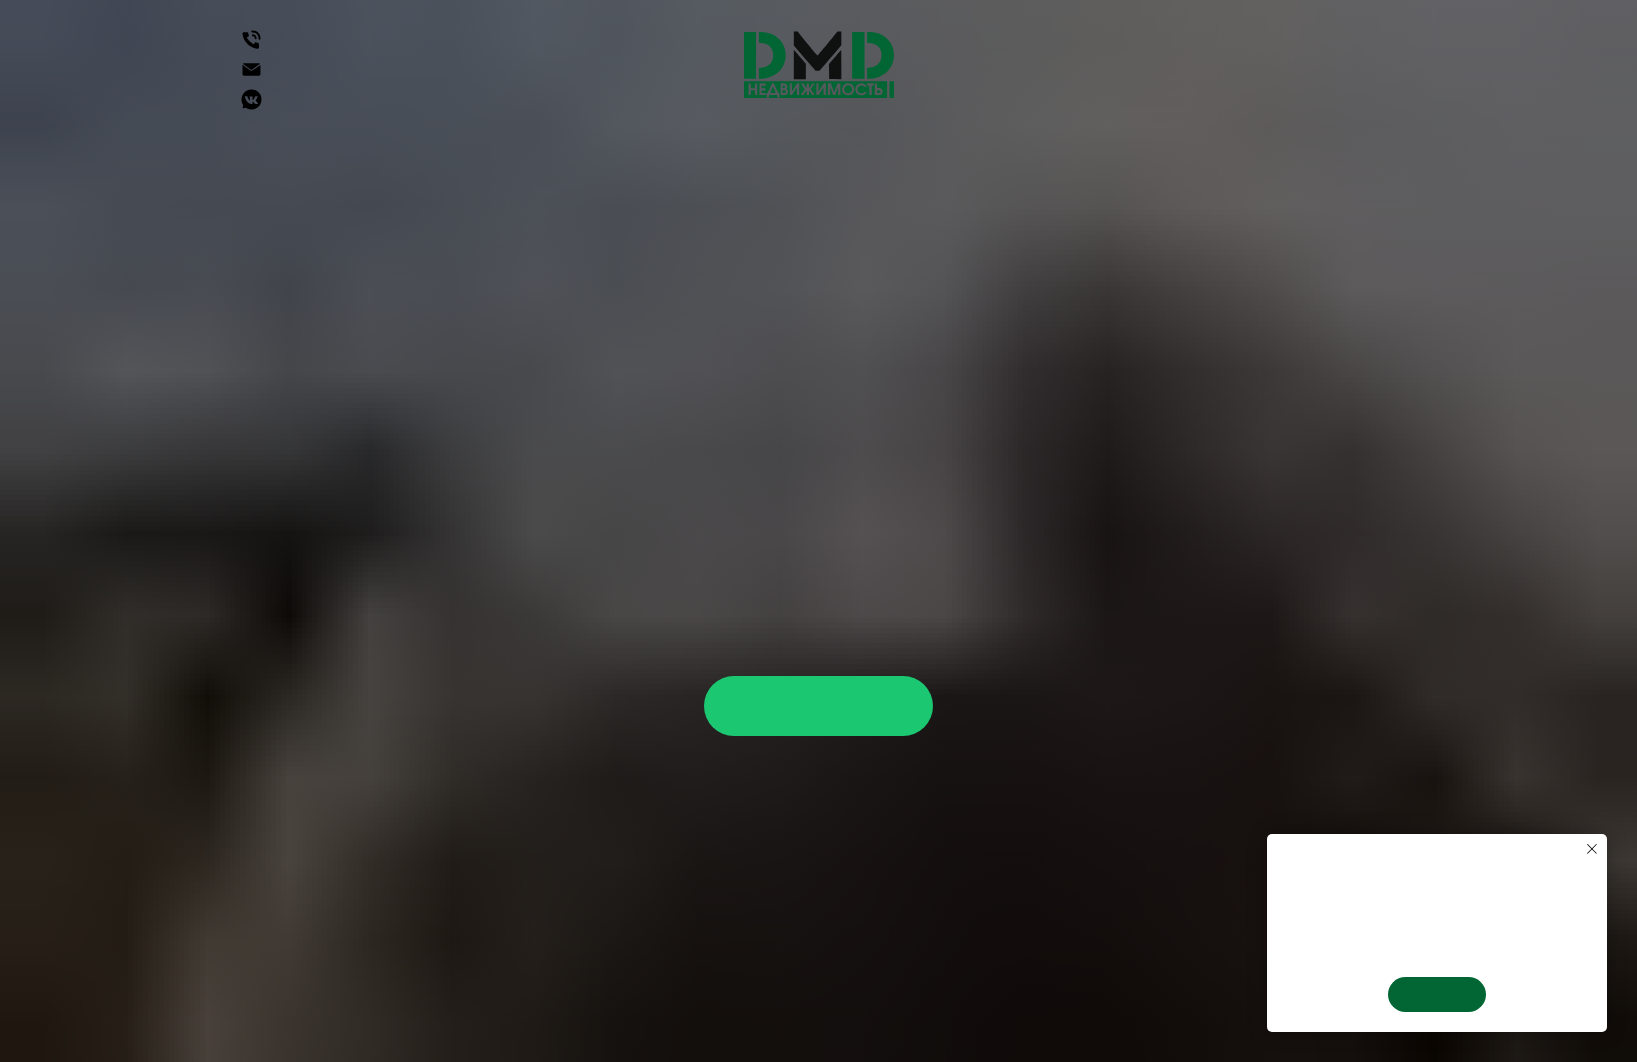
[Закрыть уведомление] (1592, 849)
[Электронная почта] (251, 76)
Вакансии (1318, 157)
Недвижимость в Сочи (534, 157)
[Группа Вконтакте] (251, 106)
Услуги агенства (1032, 157)
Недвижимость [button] (311, 157)
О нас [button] (1189, 157)
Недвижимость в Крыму (796, 157)
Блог (833, 177)
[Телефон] (251, 46)
